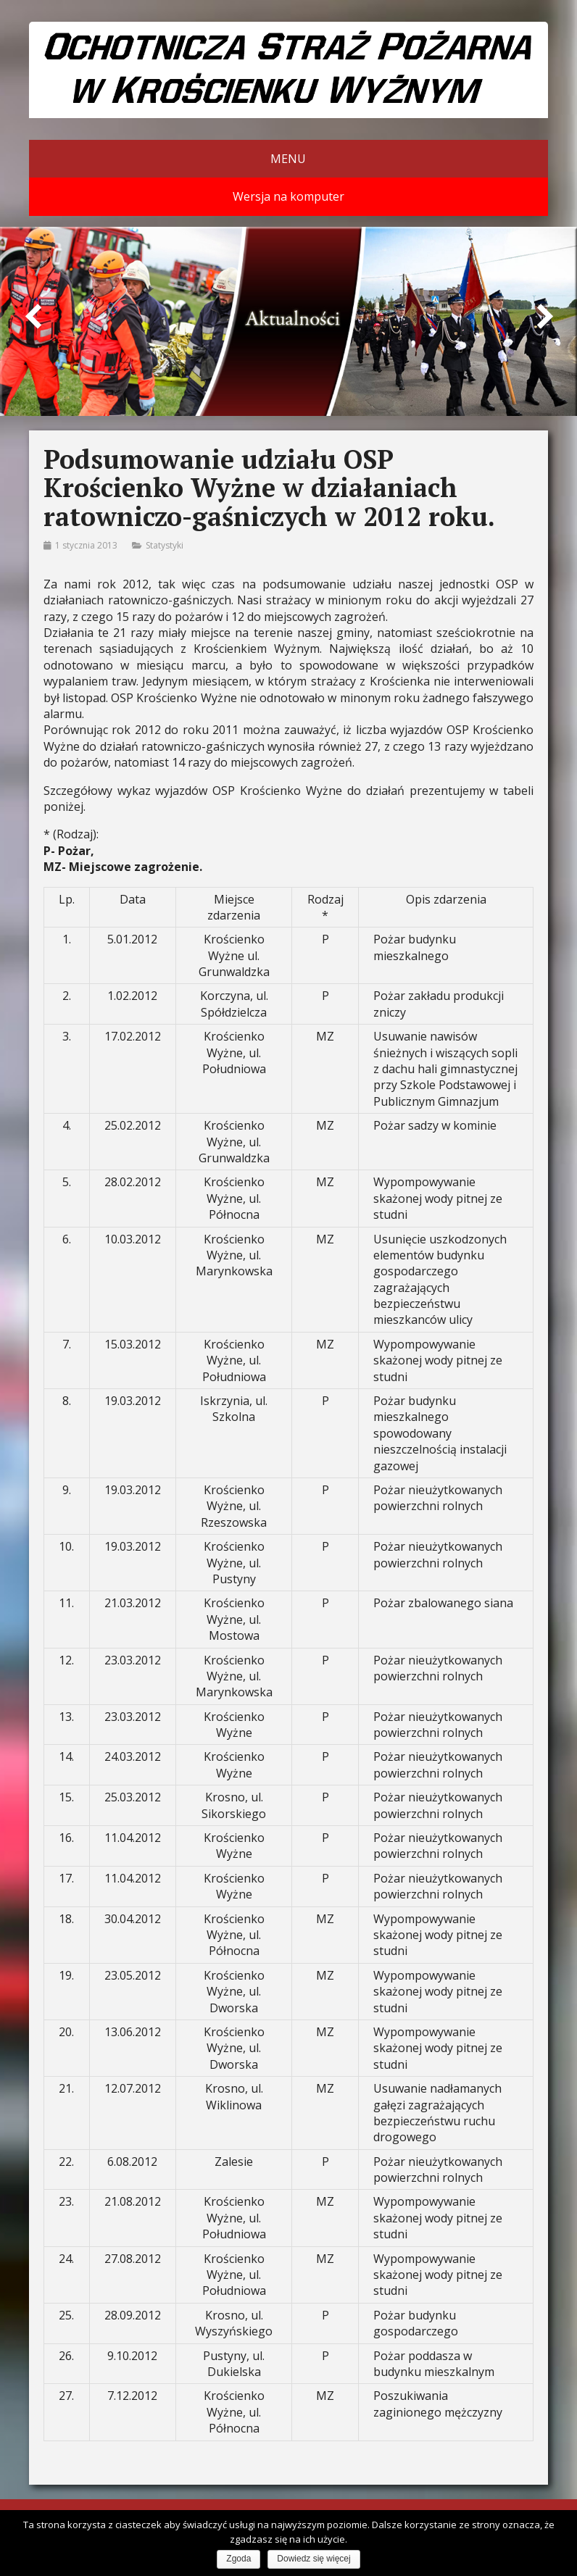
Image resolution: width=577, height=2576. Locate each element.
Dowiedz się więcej (313, 2559)
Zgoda (238, 2559)
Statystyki (164, 545)
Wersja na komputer (288, 196)
